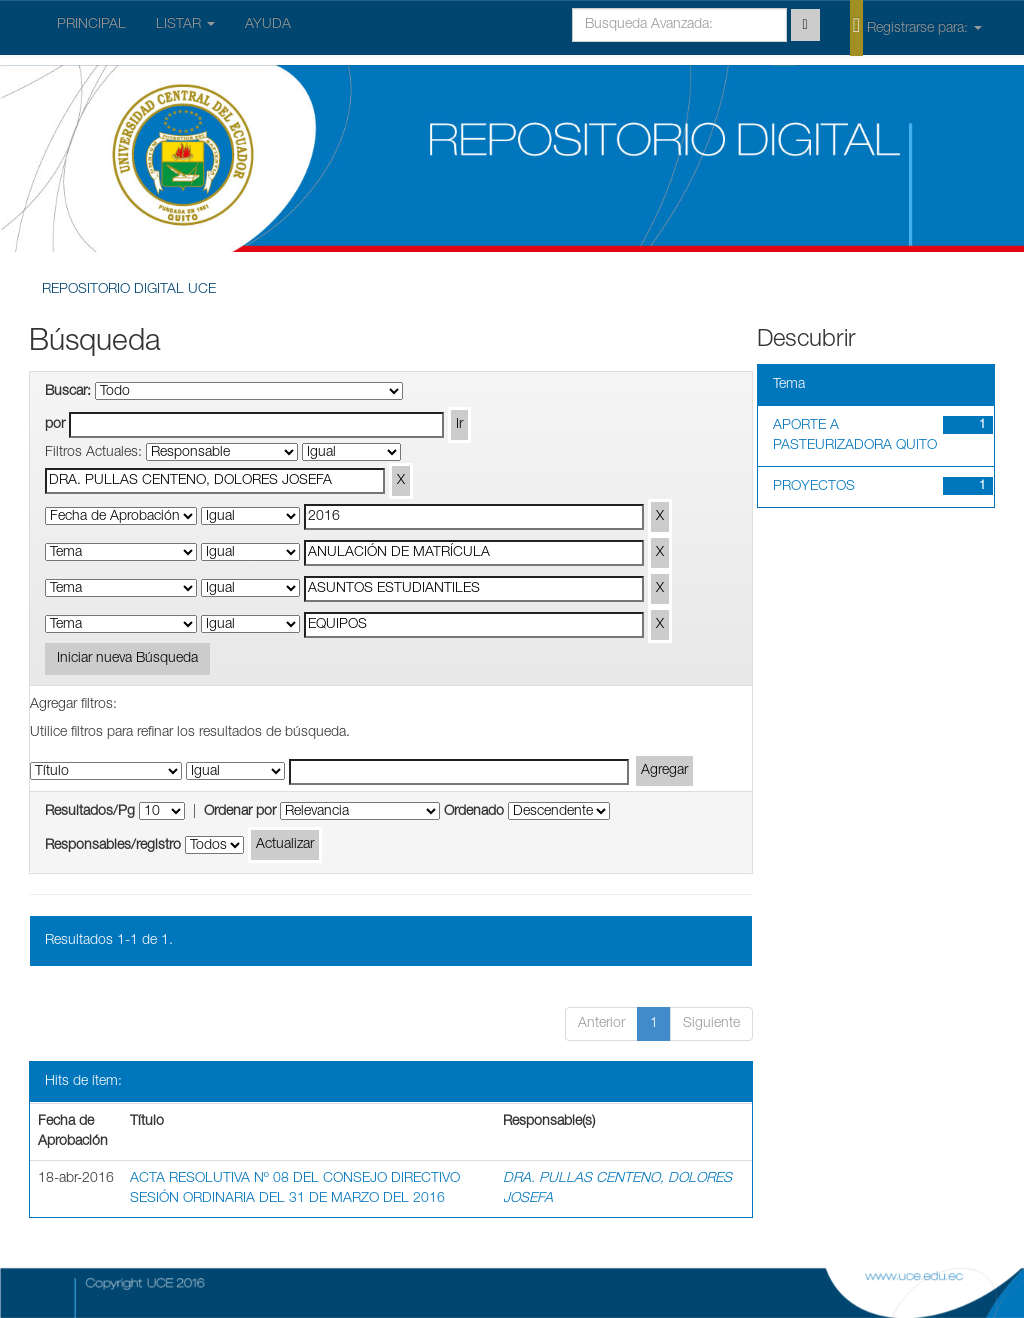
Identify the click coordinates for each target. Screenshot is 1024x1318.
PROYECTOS (814, 487)
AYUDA (268, 25)
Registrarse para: (916, 27)
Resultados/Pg (90, 812)
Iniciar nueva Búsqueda (127, 659)
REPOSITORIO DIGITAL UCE (129, 290)
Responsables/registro (113, 846)
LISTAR (185, 25)
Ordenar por (240, 812)
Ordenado (474, 812)
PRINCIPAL (91, 25)
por (55, 425)
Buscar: (68, 392)
